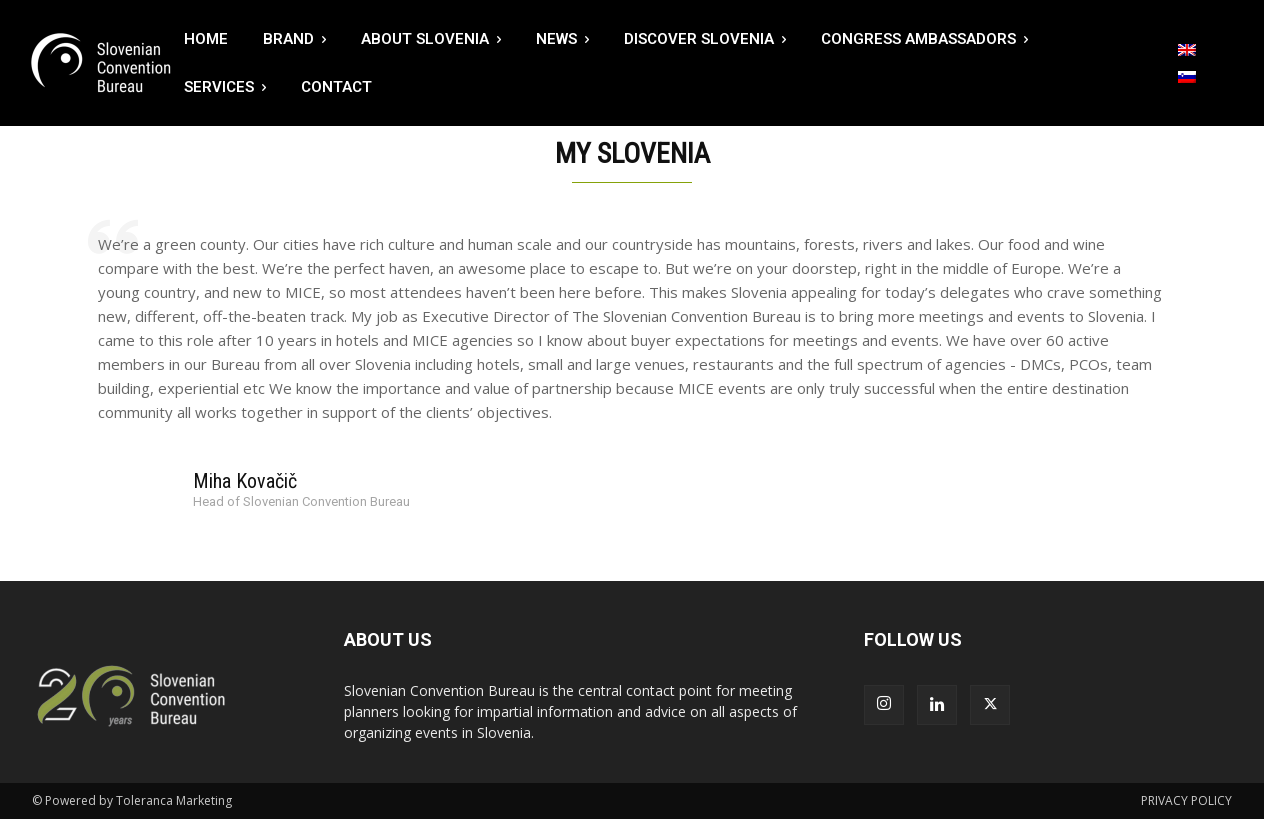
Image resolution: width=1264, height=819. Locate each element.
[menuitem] (1187, 50)
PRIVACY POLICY (1186, 800)
